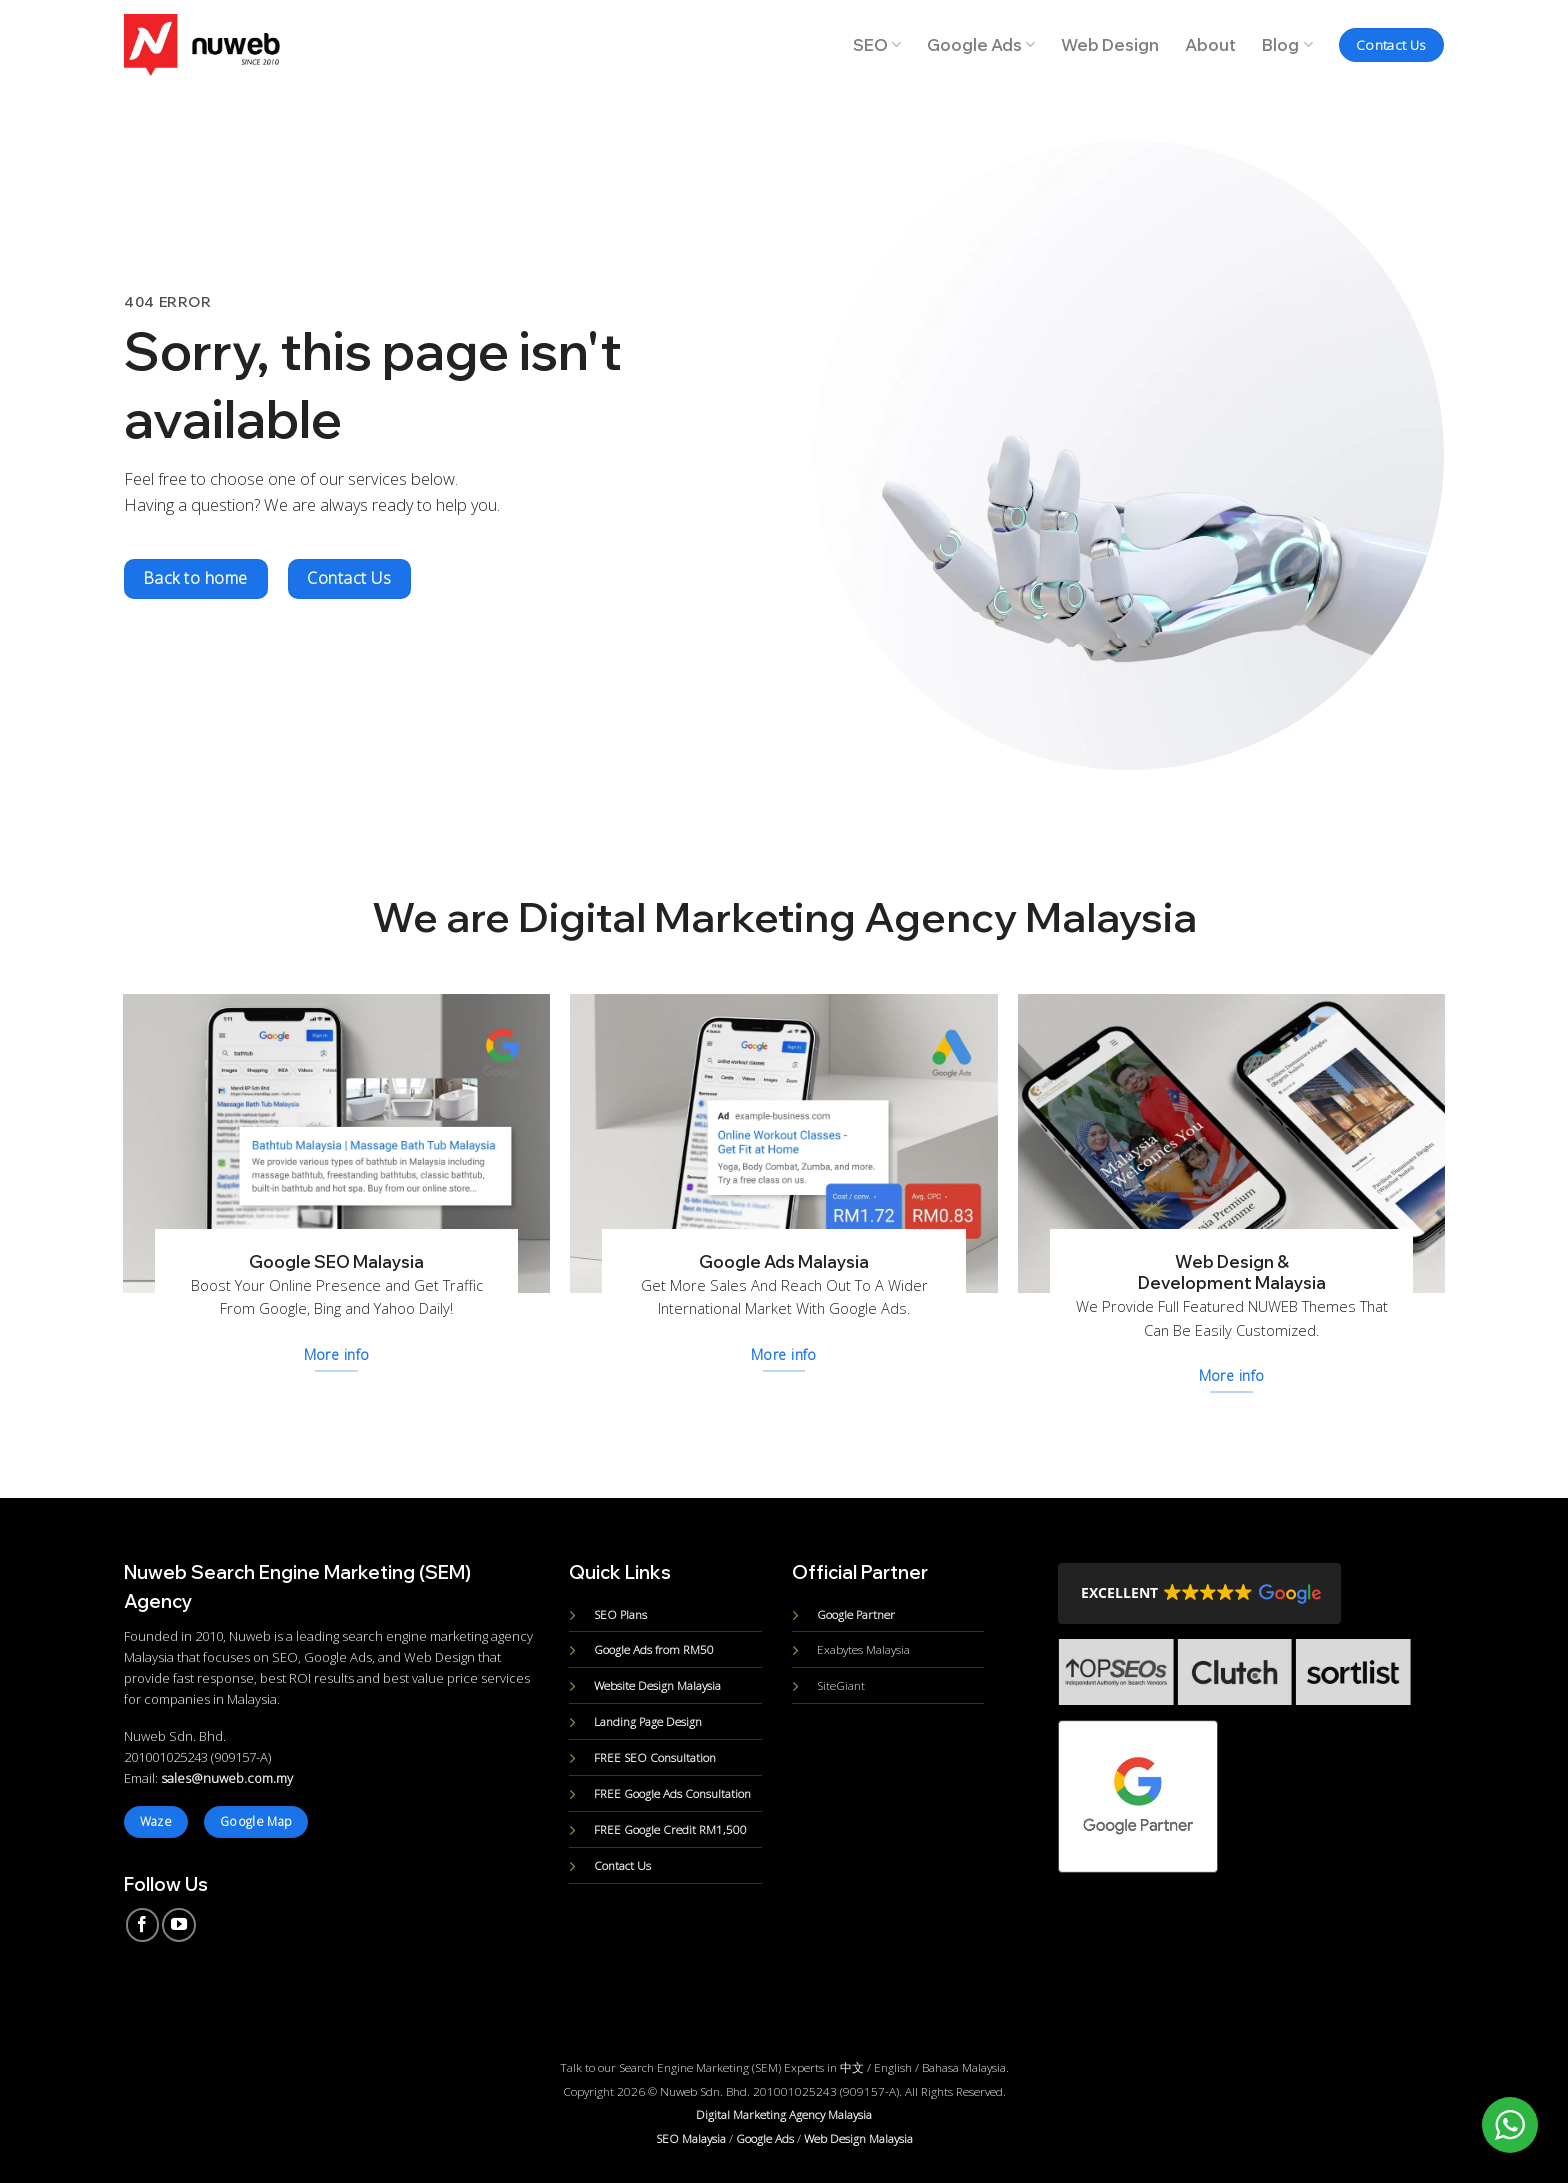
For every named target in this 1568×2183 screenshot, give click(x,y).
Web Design (1110, 45)
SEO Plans (620, 1614)
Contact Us (622, 1865)
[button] (1199, 1593)
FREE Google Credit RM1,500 (670, 1829)
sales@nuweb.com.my (227, 1778)
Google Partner (856, 1614)
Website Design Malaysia (657, 1685)
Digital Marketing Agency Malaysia (784, 2114)
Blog (1287, 45)
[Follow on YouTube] (179, 1925)
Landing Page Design (648, 1721)
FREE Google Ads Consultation (672, 1793)
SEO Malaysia (691, 2138)
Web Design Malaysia (858, 2138)
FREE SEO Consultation (655, 1757)
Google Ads (981, 45)
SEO (877, 45)
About (1210, 45)
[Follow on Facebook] (143, 1925)
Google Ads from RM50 (654, 1649)
